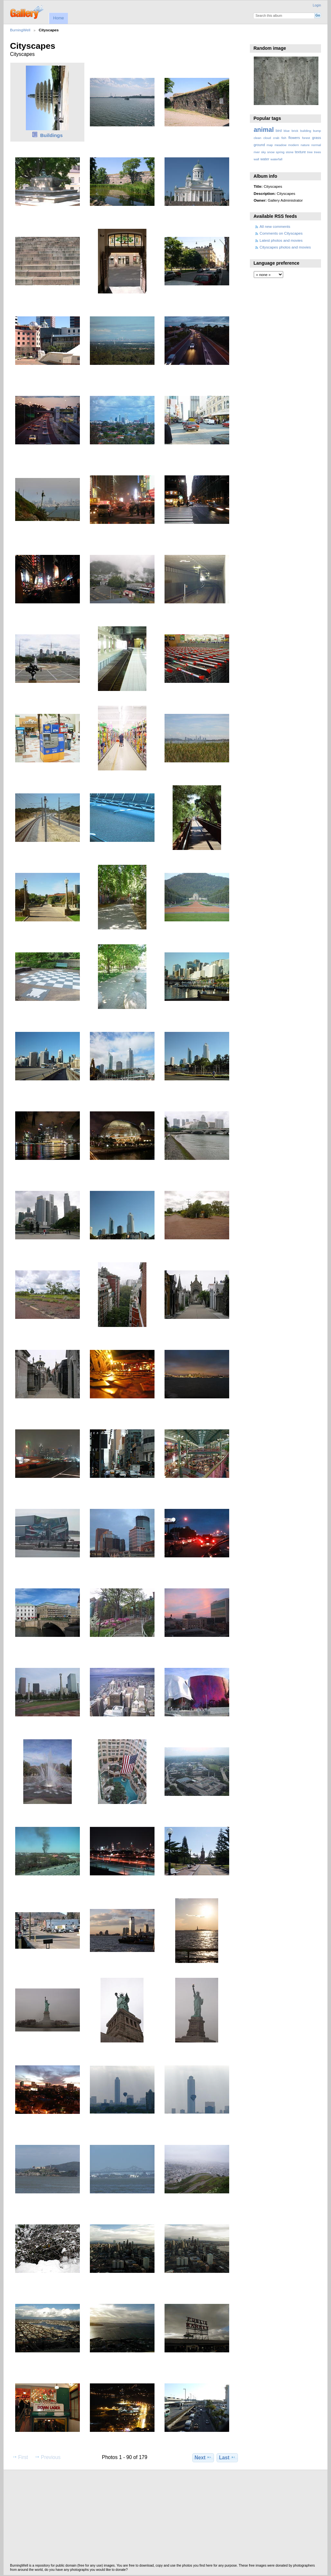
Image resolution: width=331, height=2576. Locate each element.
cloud (267, 138)
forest (306, 138)
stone (290, 152)
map (270, 145)
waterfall (277, 159)
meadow (280, 145)
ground (259, 145)
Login (317, 5)
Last (227, 2457)
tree (310, 152)
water (265, 159)
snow (270, 152)
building (305, 131)
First (20, 2457)
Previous (47, 2457)
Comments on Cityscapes (281, 233)
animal (264, 129)
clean (257, 138)
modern (293, 145)
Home (58, 18)
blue (287, 131)
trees (317, 152)
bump (317, 131)
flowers (294, 138)
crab (276, 138)
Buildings (51, 135)
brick (295, 131)
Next (203, 2457)
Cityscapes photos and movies (285, 247)
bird (279, 131)
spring (280, 152)
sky (263, 152)
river (257, 152)
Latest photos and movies (281, 240)
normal (316, 145)
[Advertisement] (165, 2518)
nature (305, 145)
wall (256, 159)
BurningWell (20, 30)
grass (316, 138)
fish (283, 138)
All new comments (275, 226)
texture (300, 152)
